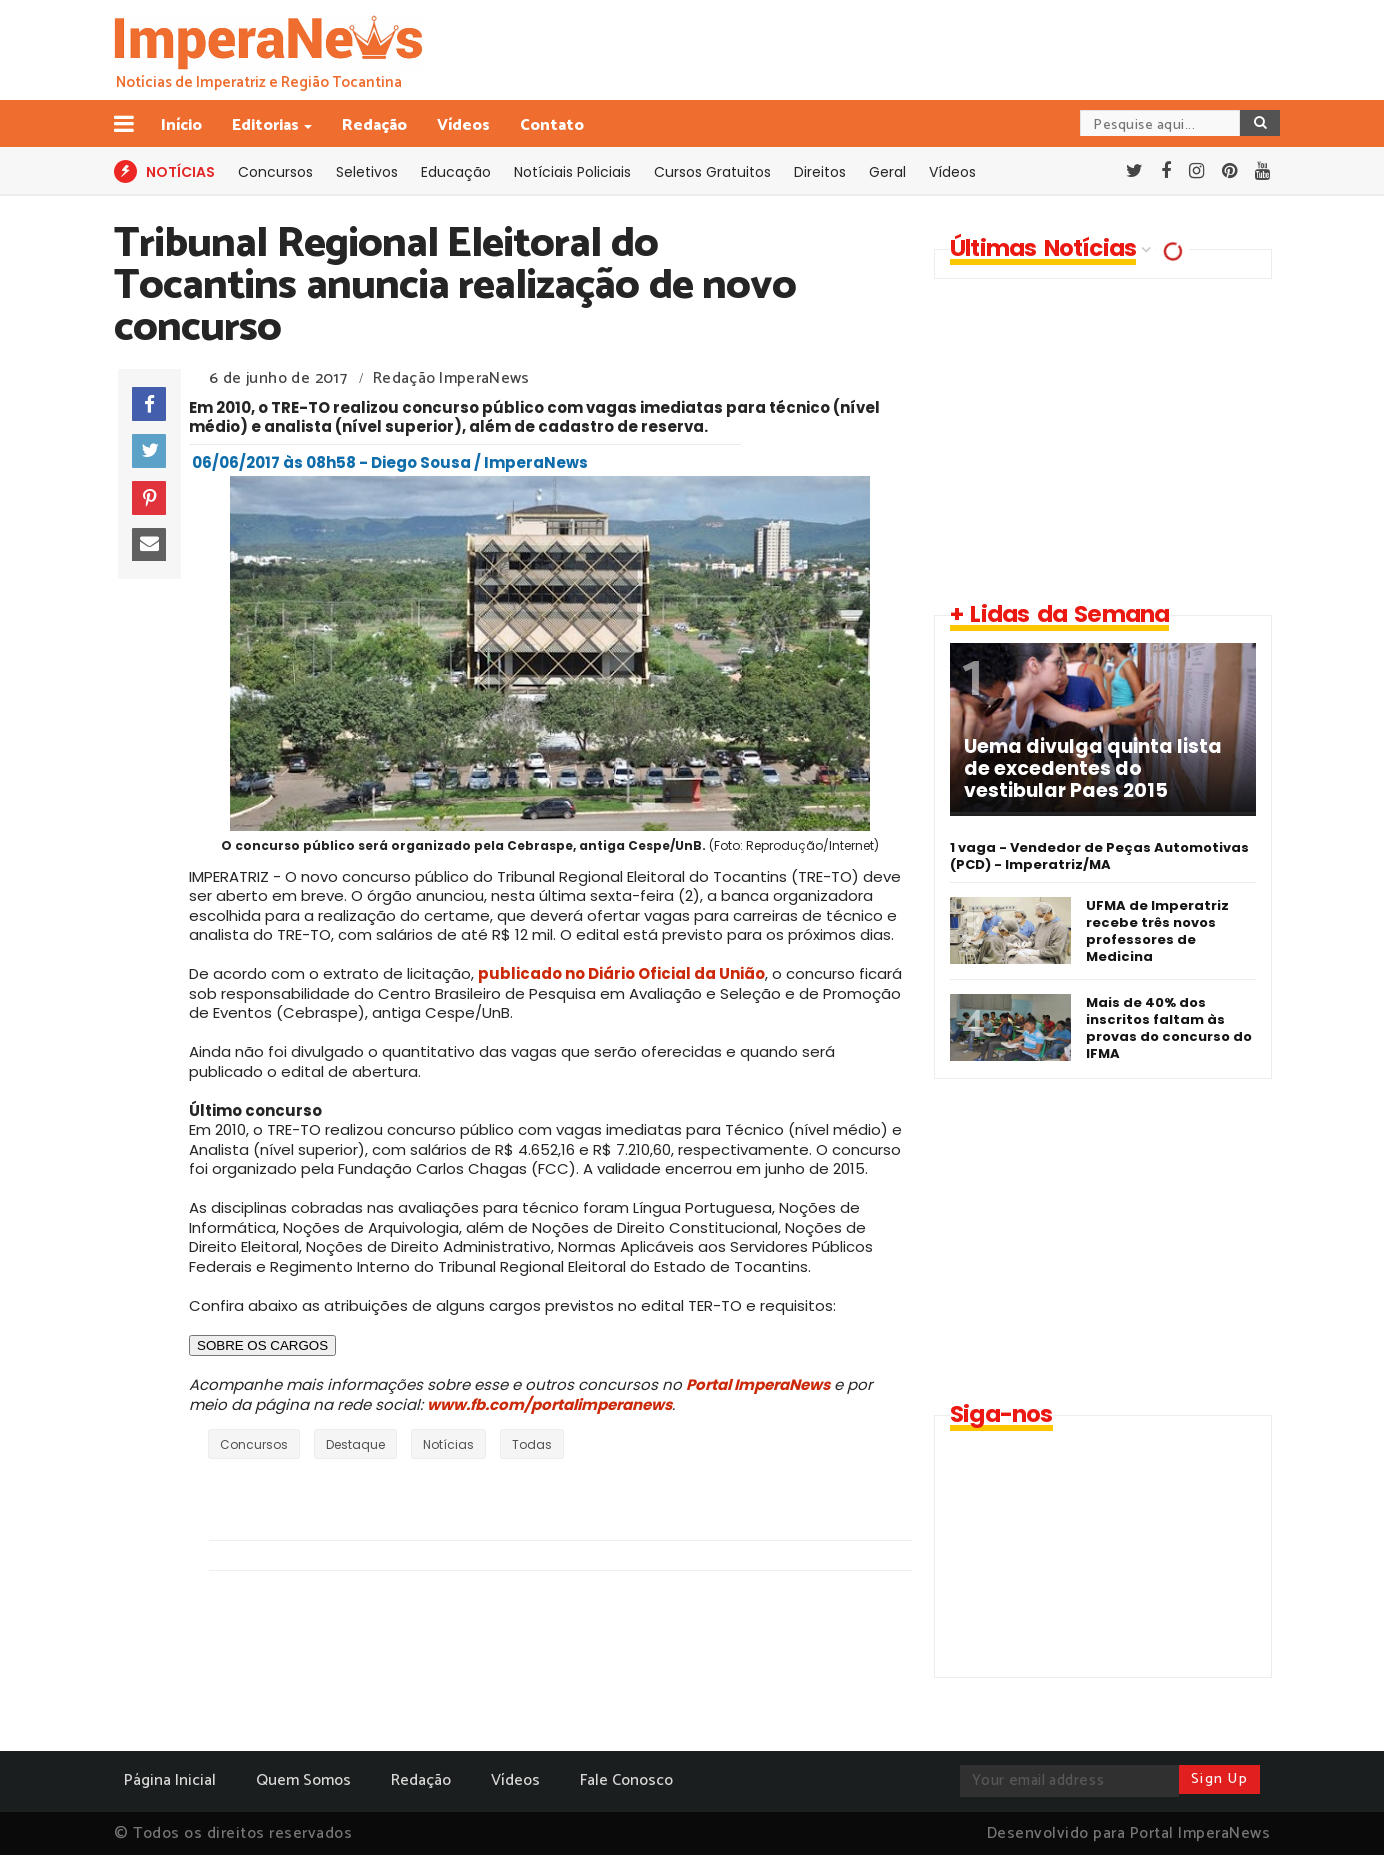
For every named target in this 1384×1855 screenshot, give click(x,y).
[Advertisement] (1102, 439)
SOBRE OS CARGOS (262, 1345)
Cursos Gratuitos (712, 172)
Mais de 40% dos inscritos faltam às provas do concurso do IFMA (1169, 1028)
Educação (456, 172)
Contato (552, 125)
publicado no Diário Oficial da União (621, 973)
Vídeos (463, 125)
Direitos (820, 172)
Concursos (275, 172)
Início (181, 125)
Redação (374, 125)
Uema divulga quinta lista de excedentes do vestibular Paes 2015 (1093, 769)
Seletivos (367, 172)
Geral (887, 172)
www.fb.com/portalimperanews (549, 1404)
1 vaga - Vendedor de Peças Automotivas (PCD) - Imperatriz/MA (1099, 856)
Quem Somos (303, 1780)
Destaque (355, 1444)
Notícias (448, 1444)
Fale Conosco (626, 1780)
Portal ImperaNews (758, 1384)
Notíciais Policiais (572, 172)
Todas (532, 1444)
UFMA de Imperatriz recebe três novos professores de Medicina (1157, 931)
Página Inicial (170, 1780)
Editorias (267, 125)
